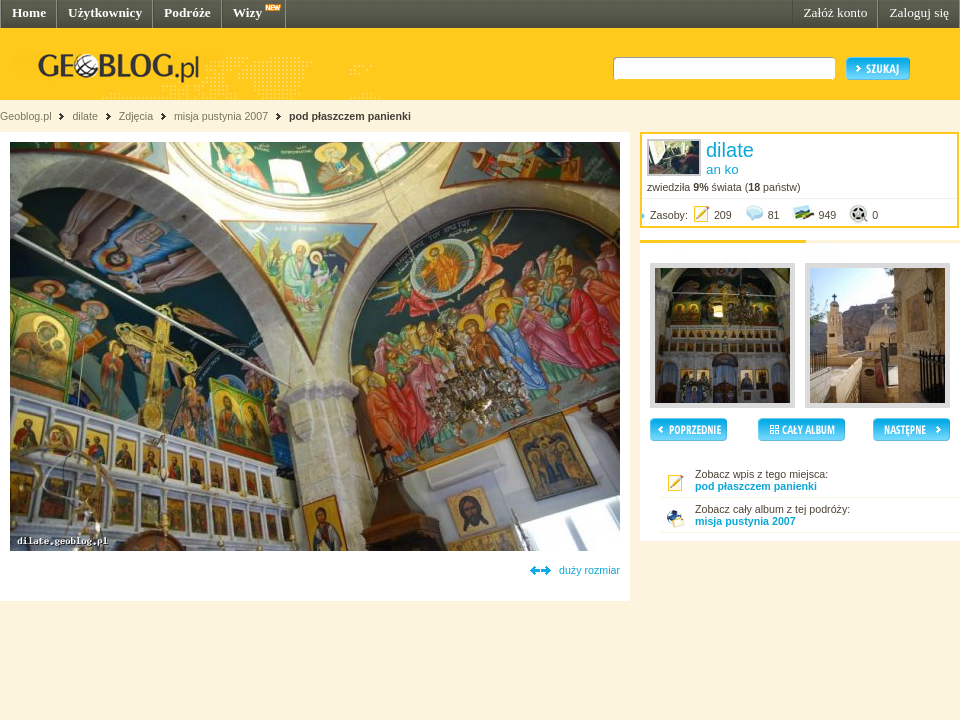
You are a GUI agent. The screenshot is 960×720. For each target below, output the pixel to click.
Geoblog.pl (26, 116)
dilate (84, 116)
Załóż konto (835, 12)
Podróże (187, 12)
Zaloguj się (919, 12)
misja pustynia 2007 (221, 116)
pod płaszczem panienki (350, 116)
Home (29, 12)
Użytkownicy (105, 12)
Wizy (247, 12)
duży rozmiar (589, 570)
